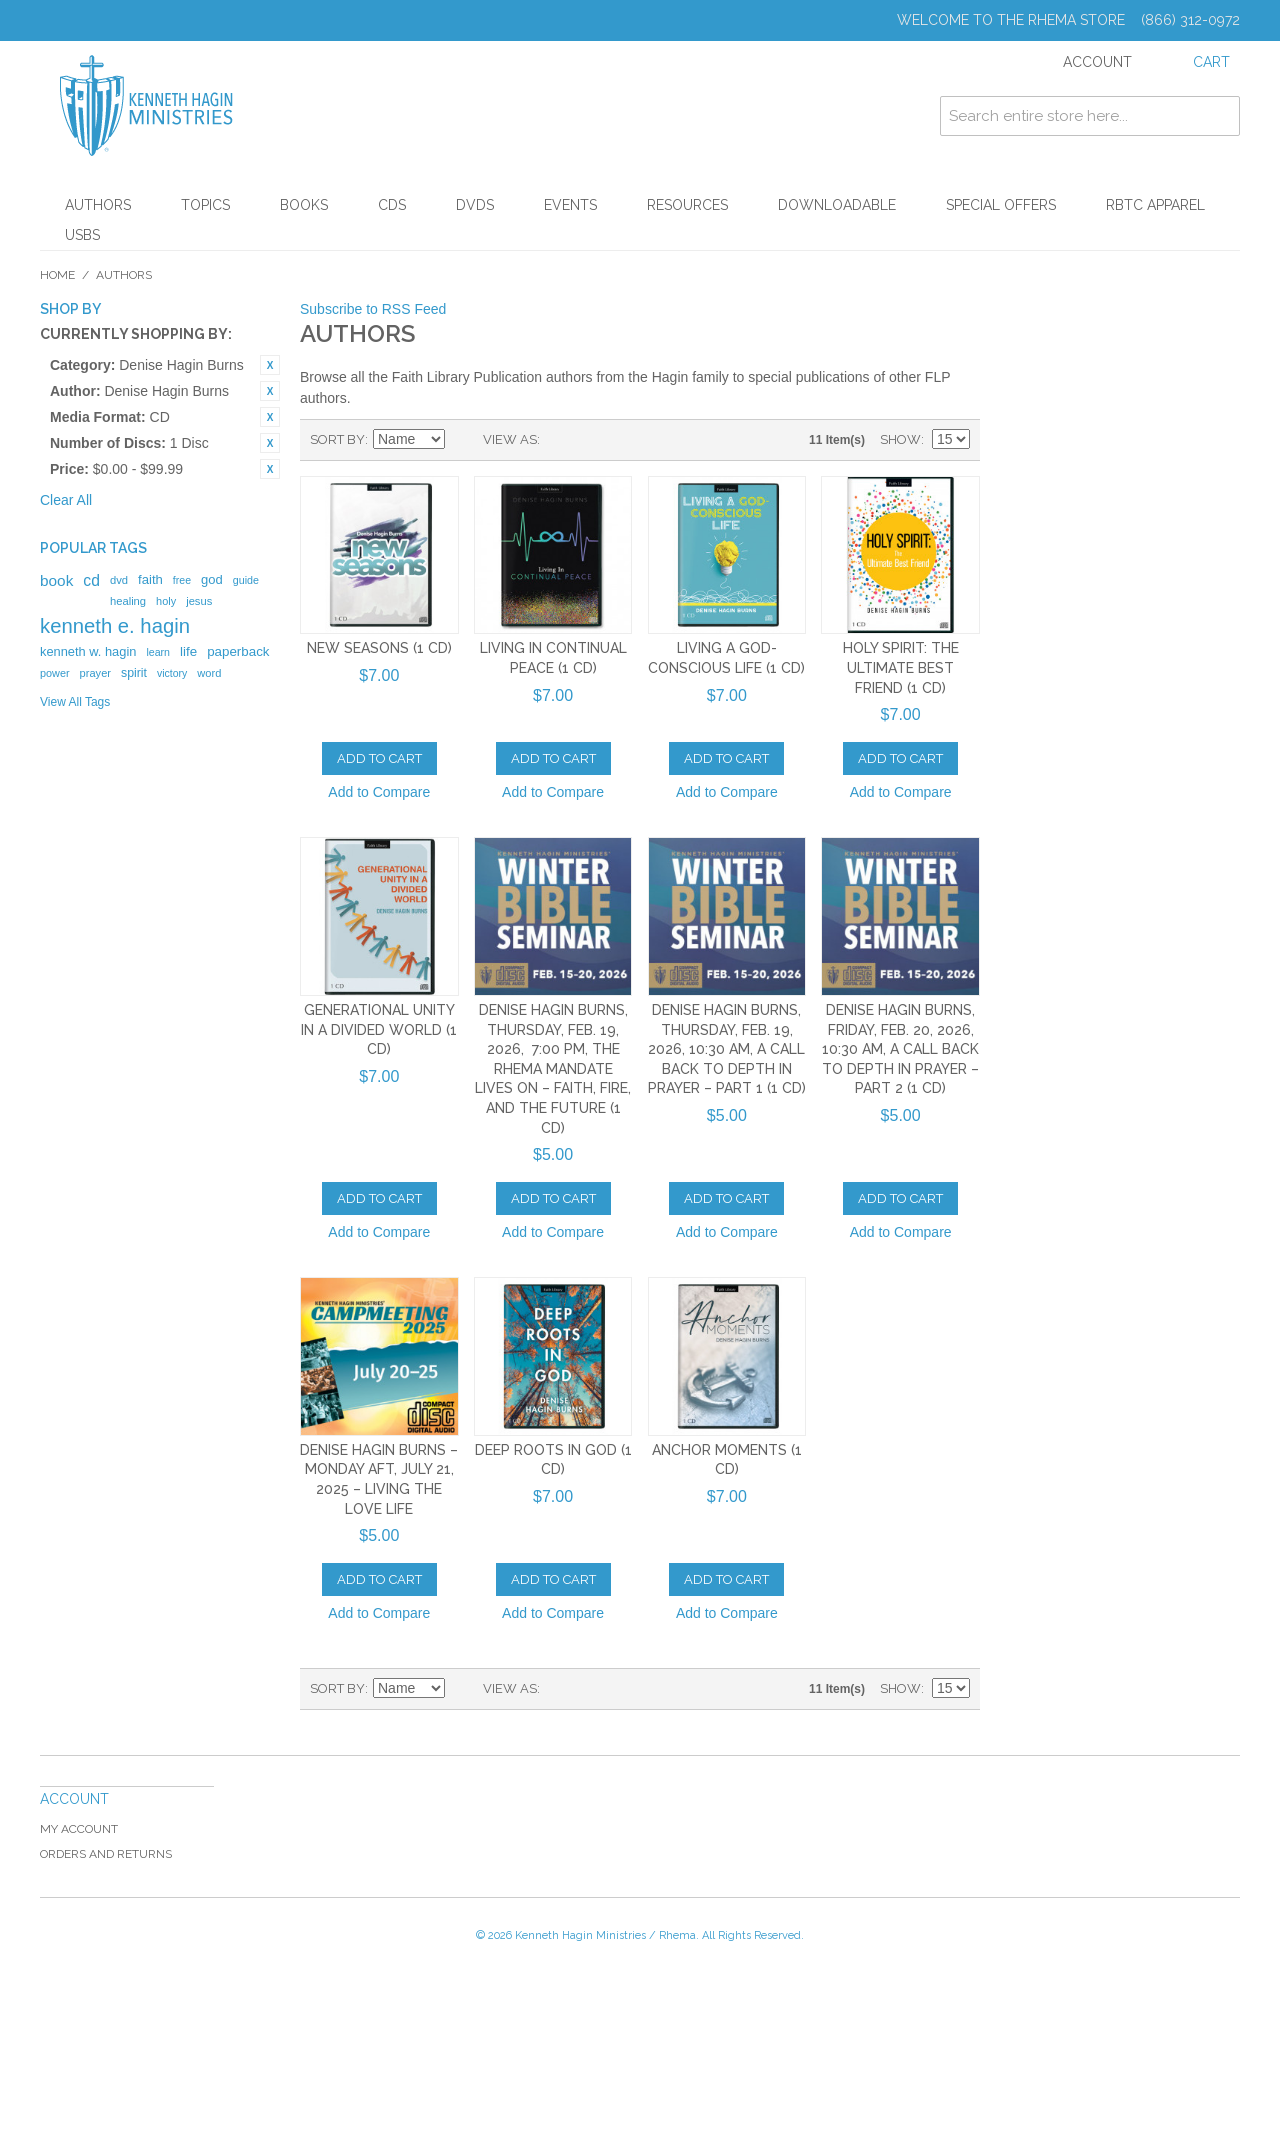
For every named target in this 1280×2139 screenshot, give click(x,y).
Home (57, 275)
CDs (392, 205)
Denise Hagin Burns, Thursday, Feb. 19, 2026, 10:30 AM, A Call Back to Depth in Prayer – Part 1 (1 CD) (727, 1049)
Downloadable (837, 205)
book (56, 580)
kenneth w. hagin (88, 651)
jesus (199, 601)
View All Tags (75, 702)
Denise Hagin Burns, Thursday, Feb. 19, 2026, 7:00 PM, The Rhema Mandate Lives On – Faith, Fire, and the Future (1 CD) (553, 1069)
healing (128, 601)
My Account (79, 1829)
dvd (119, 580)
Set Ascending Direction (463, 440)
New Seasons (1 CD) (379, 648)
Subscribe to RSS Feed (373, 309)
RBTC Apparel (1155, 205)
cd (91, 580)
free (182, 580)
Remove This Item (270, 365)
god (212, 579)
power (55, 673)
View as (510, 439)
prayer (95, 673)
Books (304, 205)
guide (246, 580)
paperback (238, 651)
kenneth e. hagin (115, 626)
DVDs (475, 205)
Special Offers (1001, 205)
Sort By (337, 439)
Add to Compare (379, 792)
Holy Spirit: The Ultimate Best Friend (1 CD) (901, 667)
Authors (98, 205)
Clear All (66, 500)
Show (900, 439)
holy (166, 601)
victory (172, 673)
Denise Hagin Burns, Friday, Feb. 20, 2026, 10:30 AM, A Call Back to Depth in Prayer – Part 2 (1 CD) (900, 1049)
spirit (134, 673)
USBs (82, 235)
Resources (687, 205)
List (595, 440)
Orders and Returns (106, 1854)
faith (150, 579)
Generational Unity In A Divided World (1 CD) (379, 1029)
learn (158, 652)
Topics (205, 205)
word (209, 673)
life (188, 651)
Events (570, 205)
